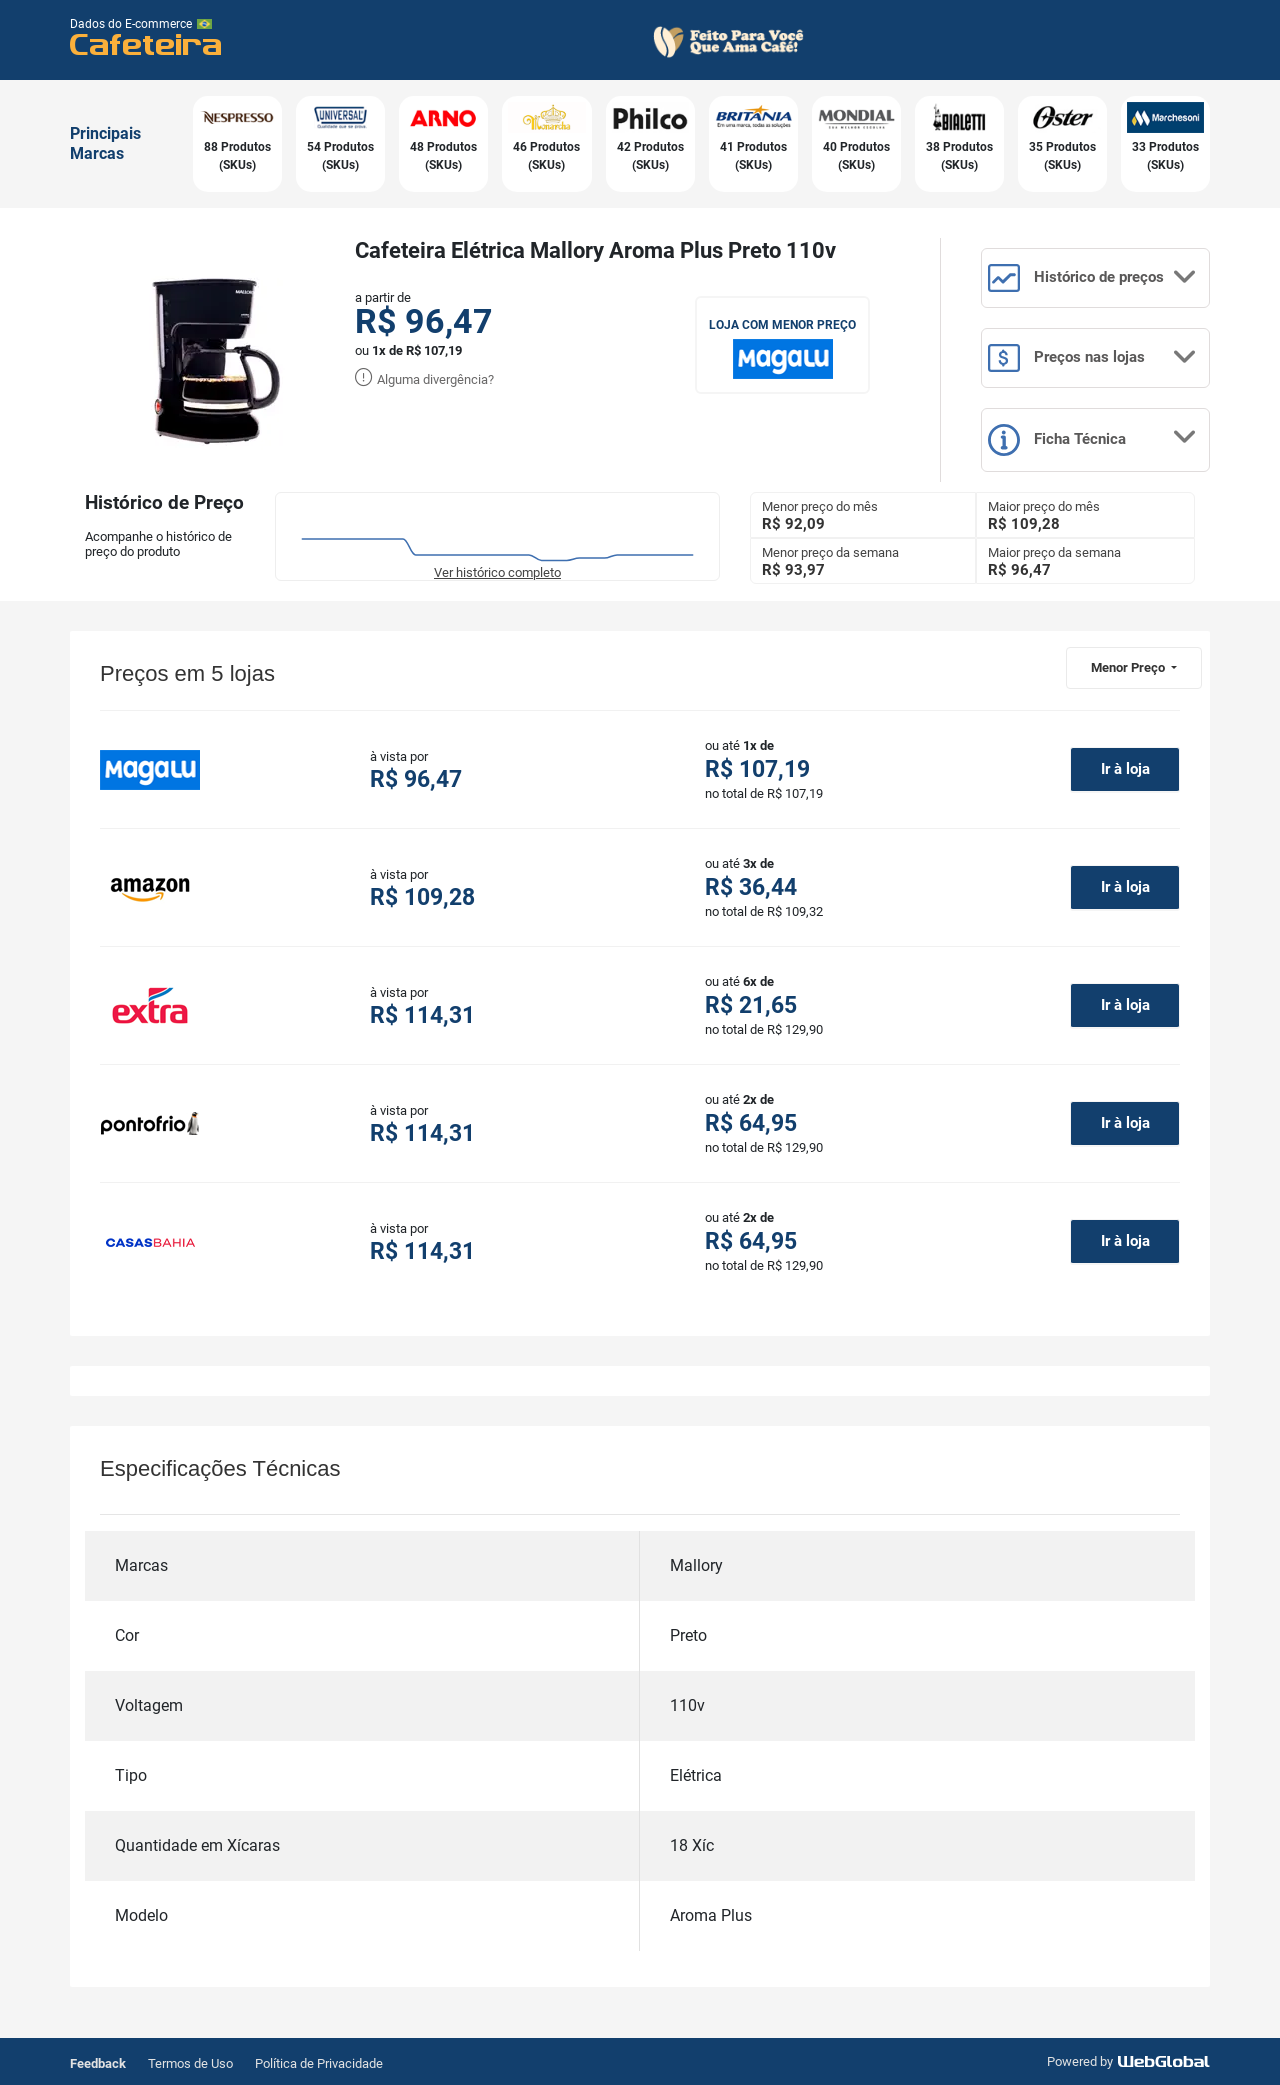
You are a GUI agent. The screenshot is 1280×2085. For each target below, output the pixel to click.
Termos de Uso (190, 2063)
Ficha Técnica (1092, 440)
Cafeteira (146, 43)
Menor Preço (1129, 667)
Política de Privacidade (319, 2063)
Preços (1092, 358)
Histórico (1092, 278)
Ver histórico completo (497, 572)
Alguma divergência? (424, 379)
